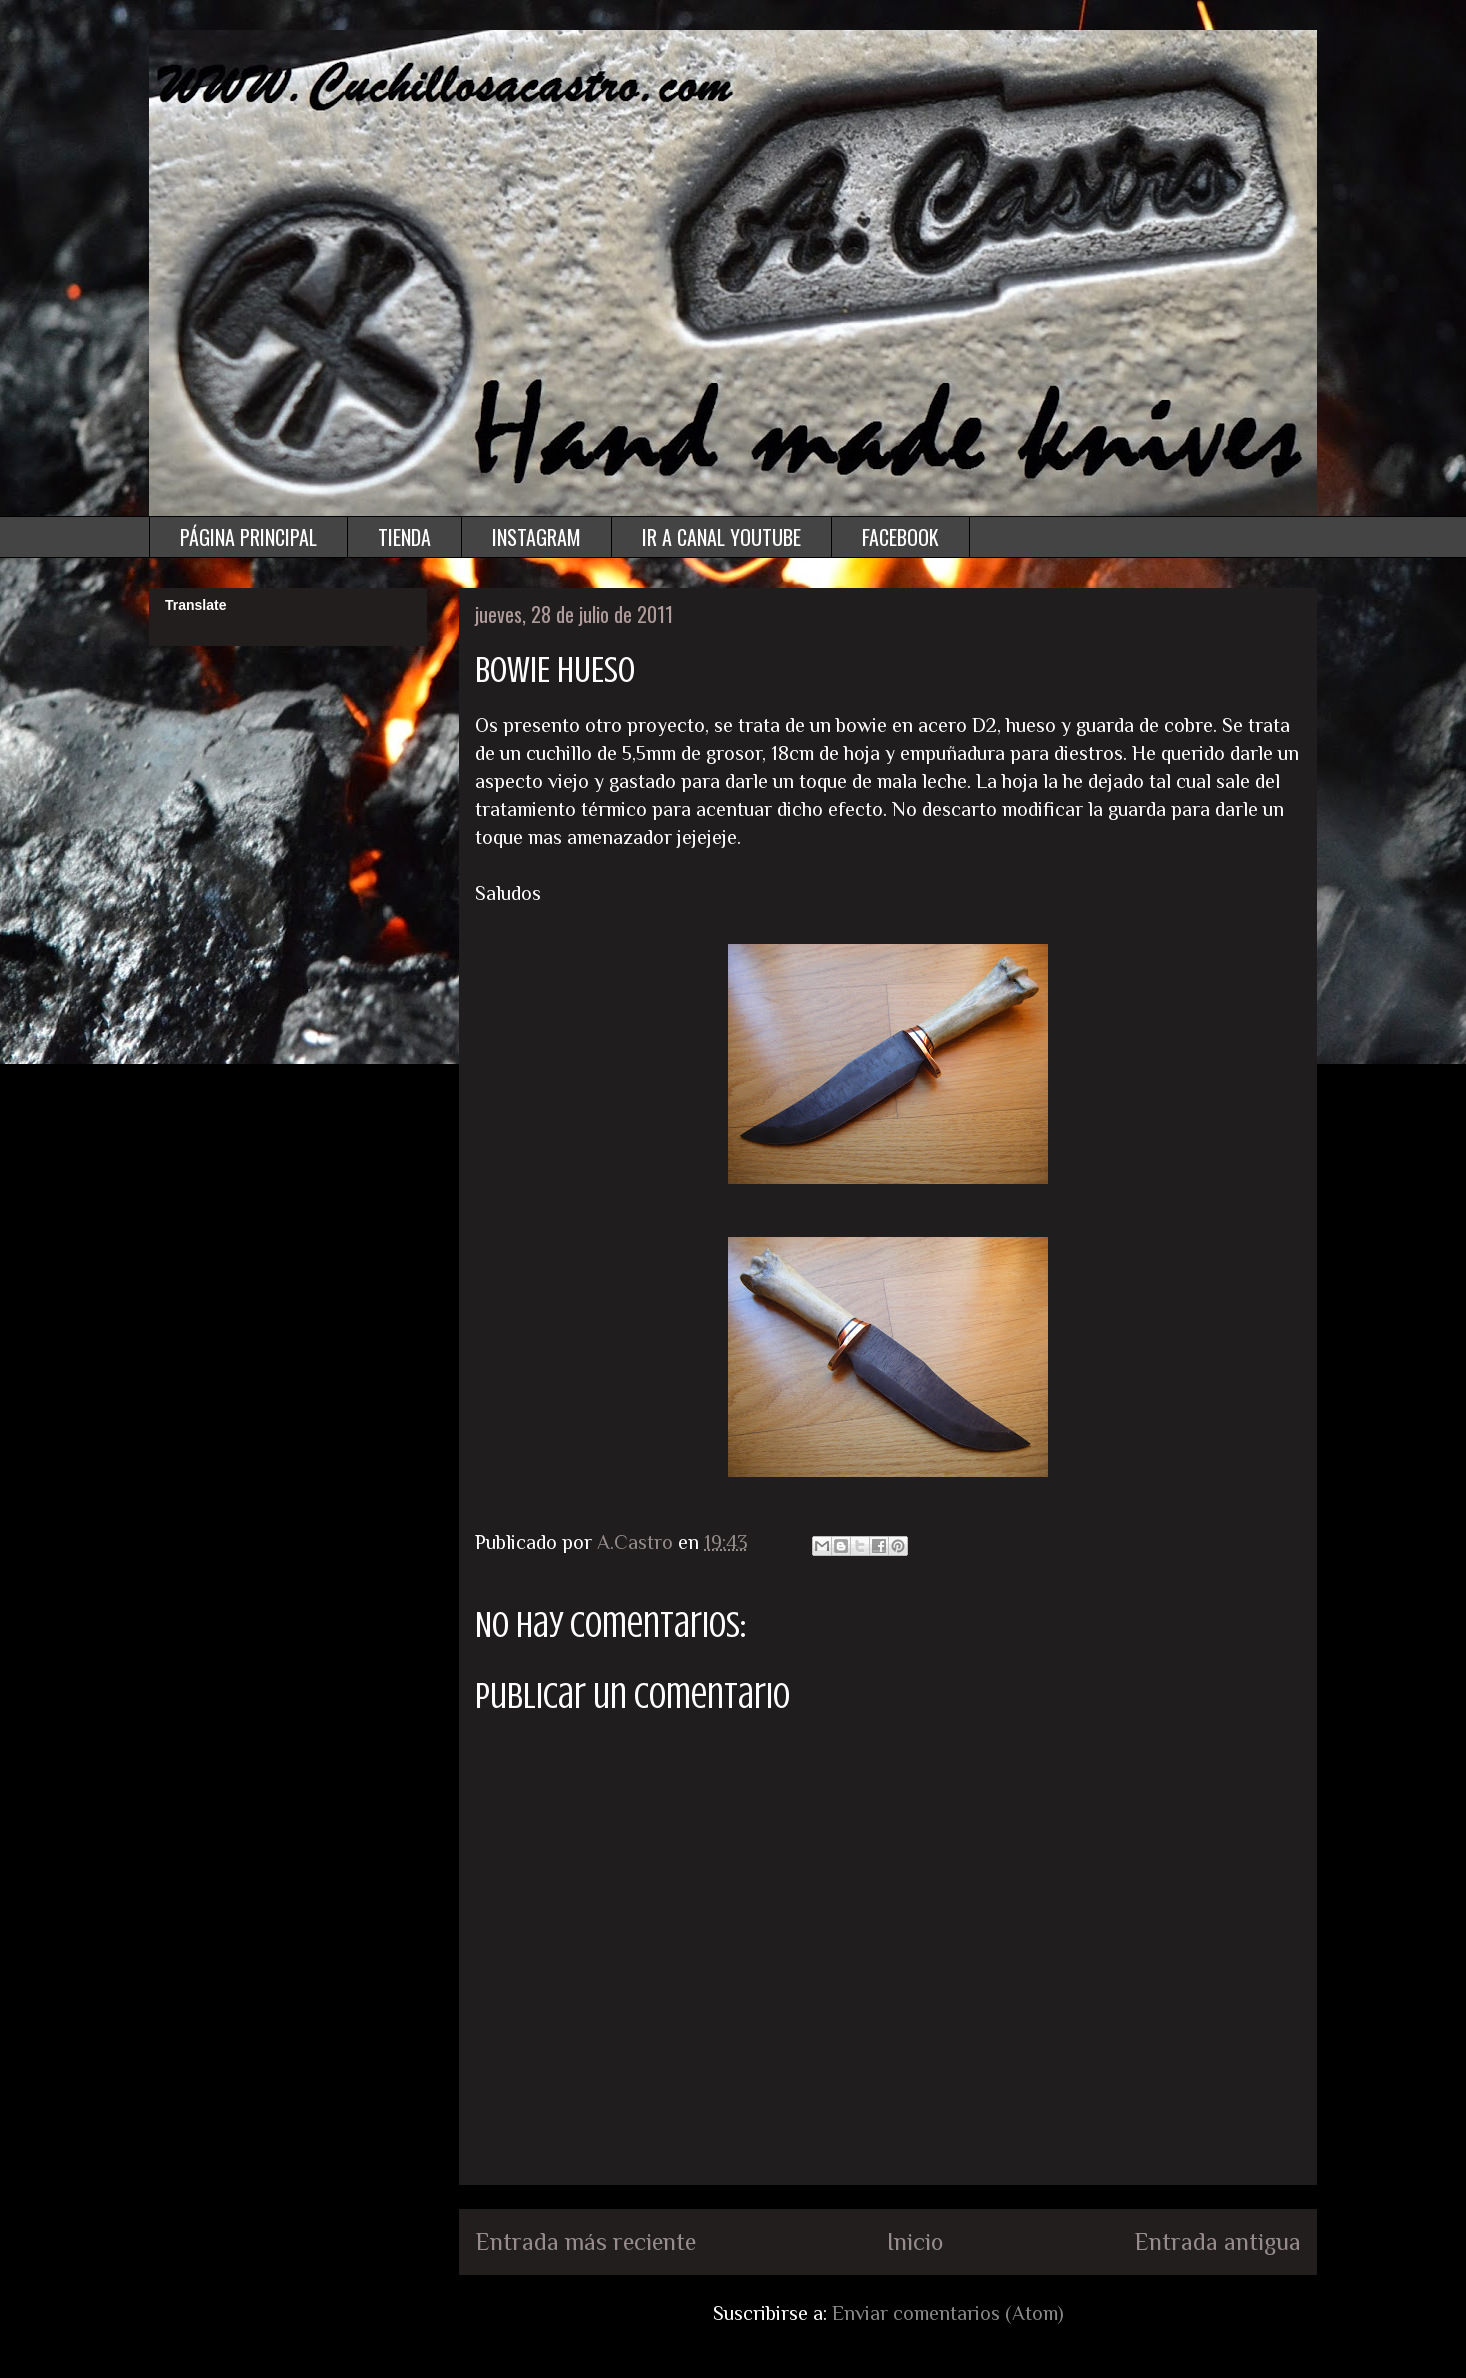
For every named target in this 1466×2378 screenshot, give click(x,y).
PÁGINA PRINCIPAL (248, 537)
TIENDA (404, 537)
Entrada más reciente (585, 2241)
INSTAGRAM (536, 537)
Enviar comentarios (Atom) (948, 2313)
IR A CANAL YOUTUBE (721, 537)
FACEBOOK (900, 537)
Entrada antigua (1217, 2241)
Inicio (915, 2241)
